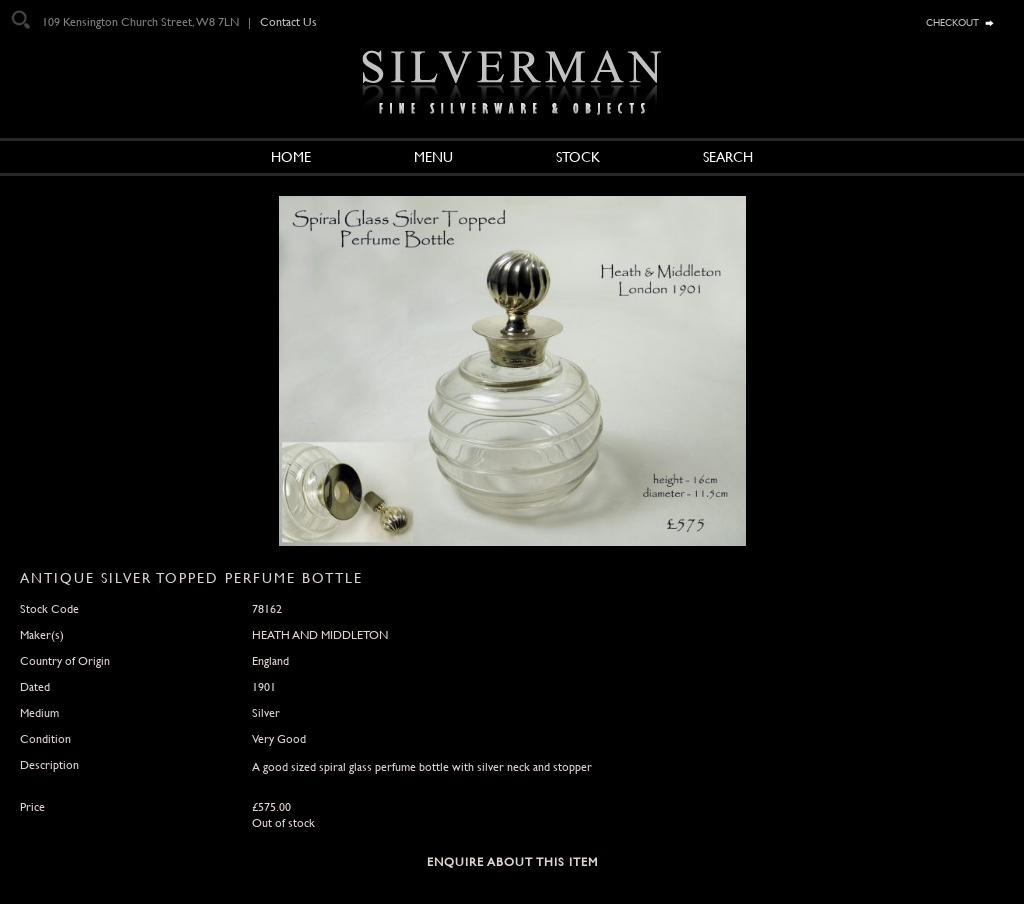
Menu (433, 157)
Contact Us (288, 22)
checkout (952, 21)
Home (291, 157)
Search (728, 157)
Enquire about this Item (512, 862)
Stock (578, 157)
